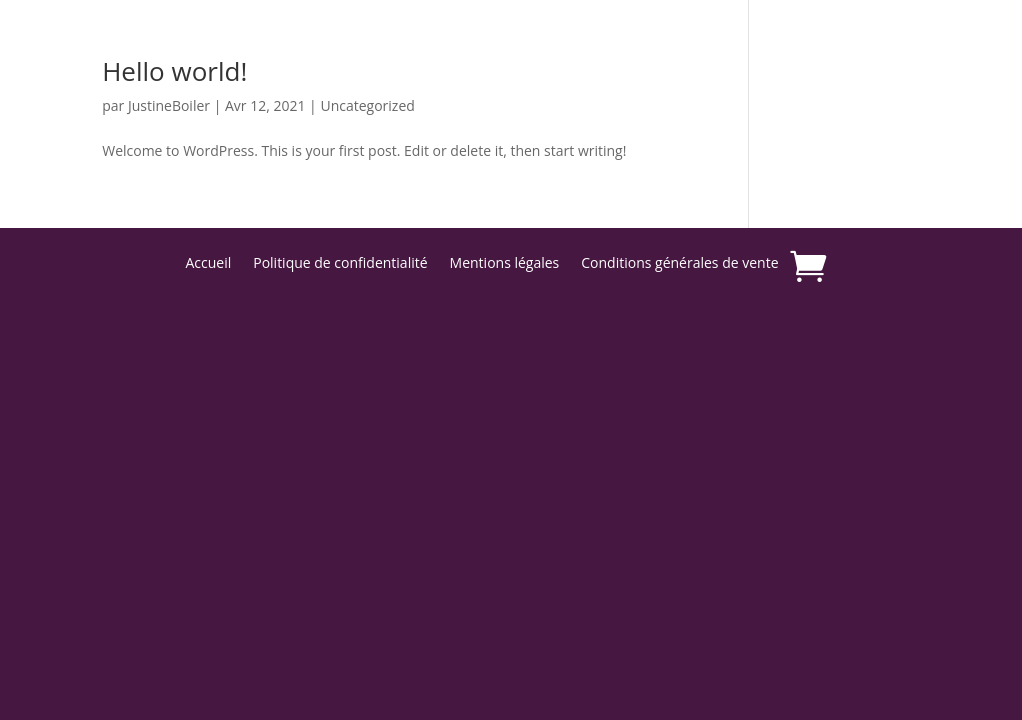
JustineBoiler (169, 105)
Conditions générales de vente (679, 264)
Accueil (208, 264)
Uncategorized (367, 105)
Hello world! (174, 71)
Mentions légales (505, 264)
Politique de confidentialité (340, 264)
